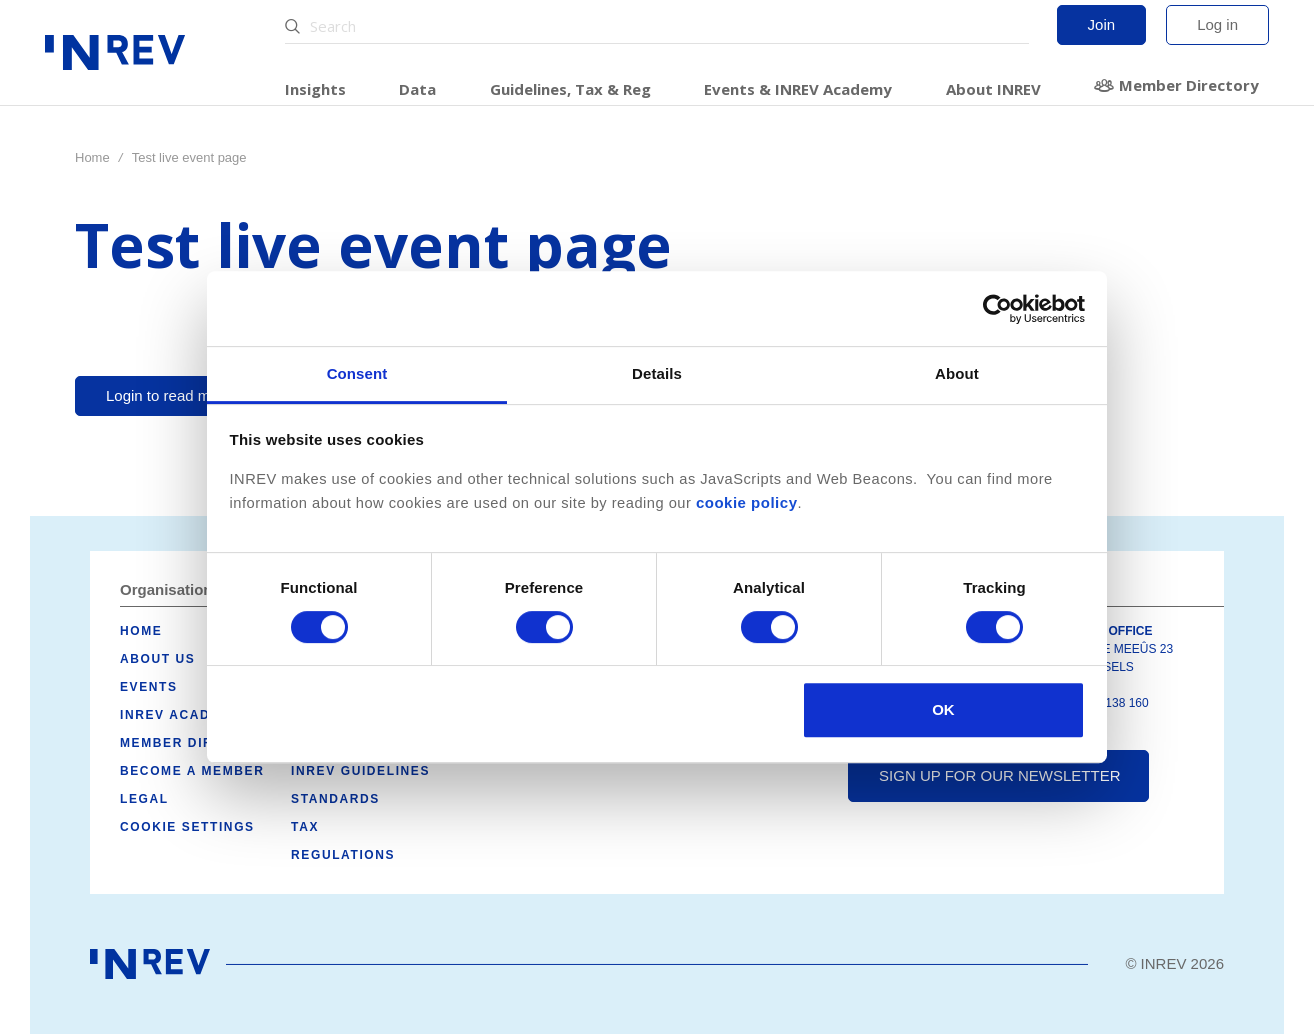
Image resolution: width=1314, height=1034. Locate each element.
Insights (315, 89)
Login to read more (169, 395)
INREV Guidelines (360, 771)
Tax (305, 827)
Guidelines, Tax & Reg (570, 89)
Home (92, 157)
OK (943, 709)
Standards (335, 799)
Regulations (343, 855)
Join (1102, 24)
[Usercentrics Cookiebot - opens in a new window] (997, 309)
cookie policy (747, 502)
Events (149, 687)
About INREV (993, 89)
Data (417, 89)
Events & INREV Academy (798, 89)
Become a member (192, 771)
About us (157, 659)
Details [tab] (657, 373)
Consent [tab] (357, 373)
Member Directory (1189, 85)
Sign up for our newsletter (999, 775)
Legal (144, 799)
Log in (1217, 24)
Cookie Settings (187, 827)
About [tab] (957, 373)
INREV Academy (180, 715)
